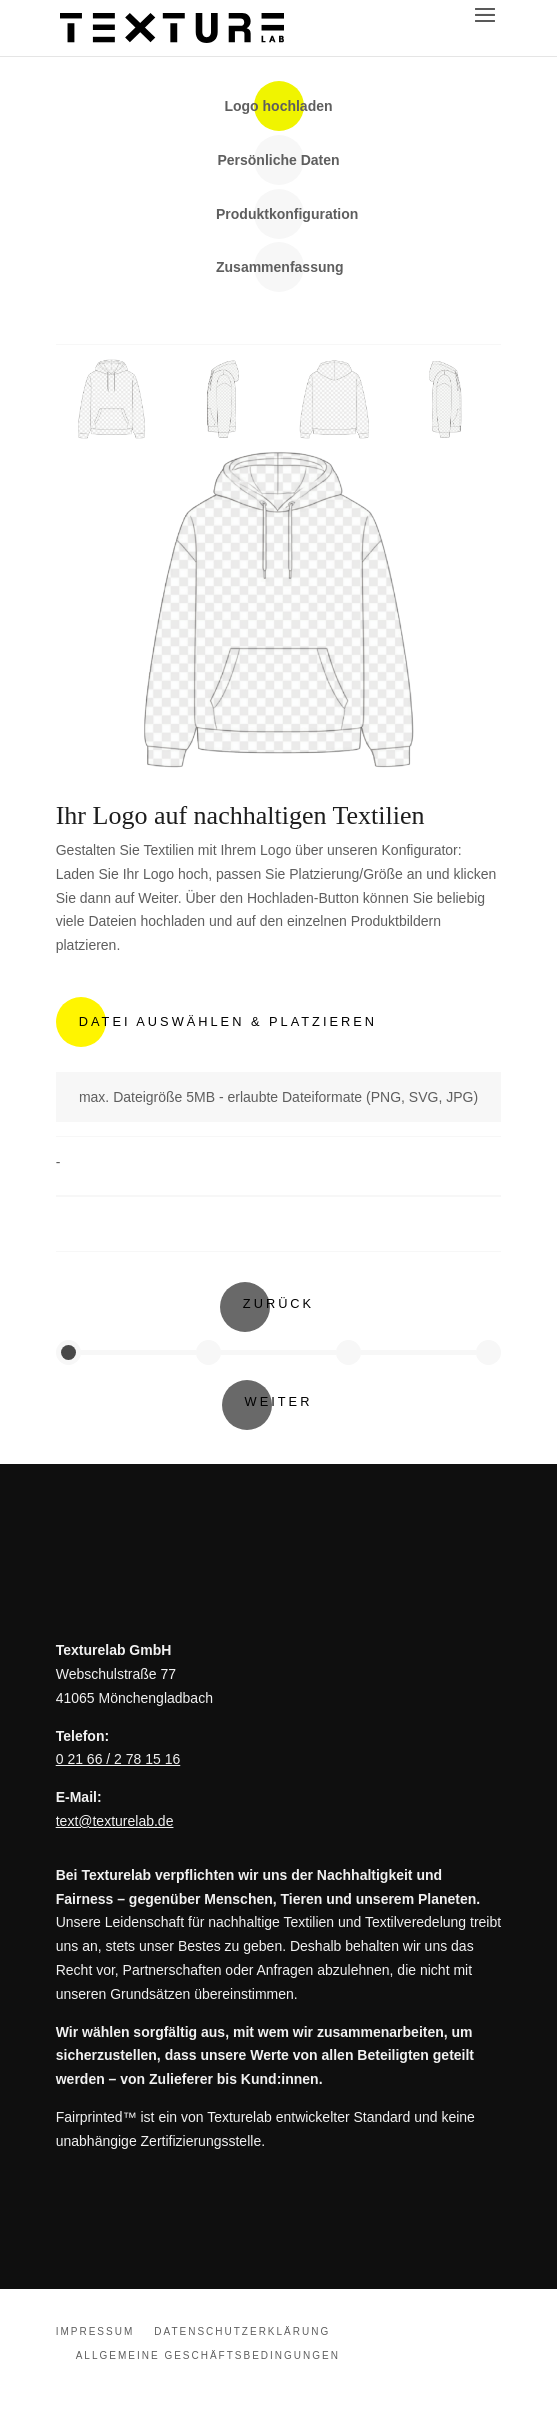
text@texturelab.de (115, 1821)
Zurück (278, 1303)
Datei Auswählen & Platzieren (228, 1021)
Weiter (279, 1401)
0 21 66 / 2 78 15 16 (118, 1759)
